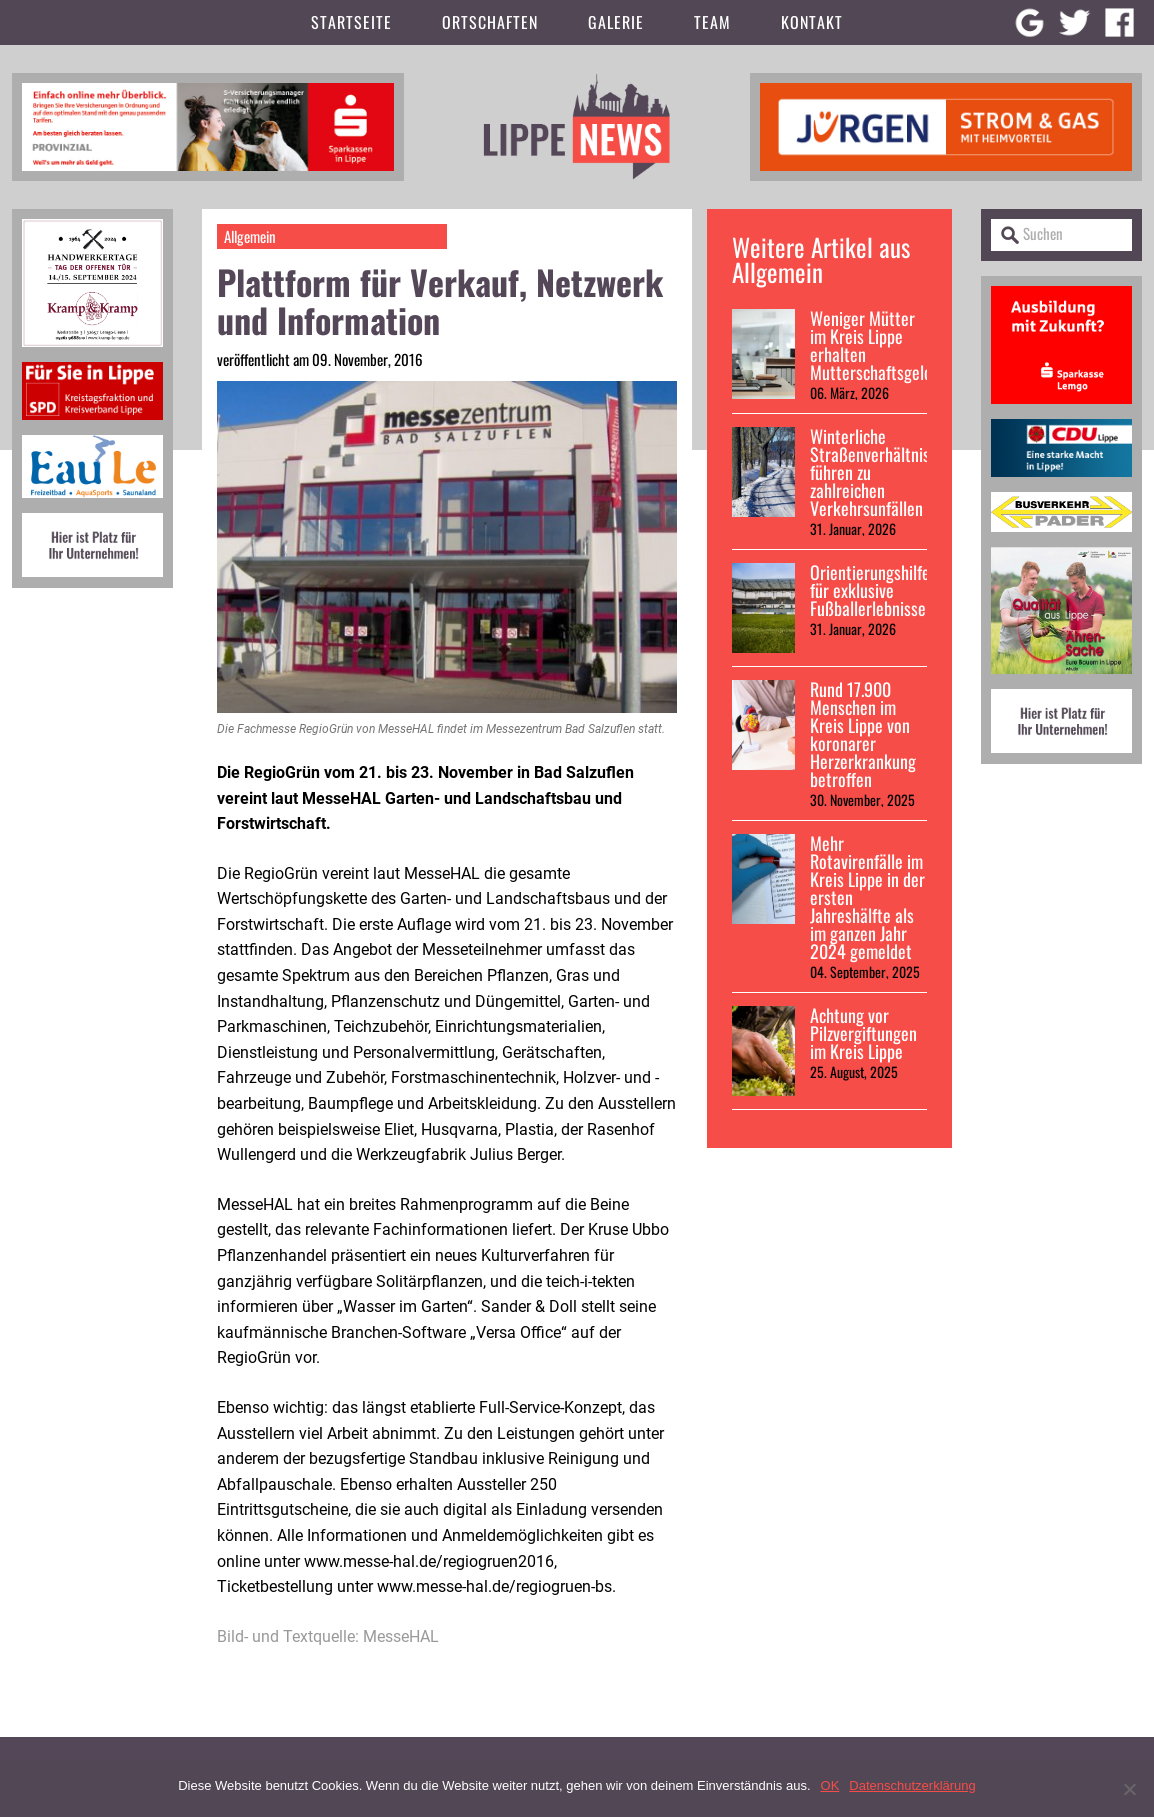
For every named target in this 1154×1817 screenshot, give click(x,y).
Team (712, 22)
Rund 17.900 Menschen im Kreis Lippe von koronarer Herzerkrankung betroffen (863, 734)
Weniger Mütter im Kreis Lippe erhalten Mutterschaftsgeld (871, 345)
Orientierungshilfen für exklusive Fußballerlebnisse (874, 590)
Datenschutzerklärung (912, 1785)
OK (830, 1785)
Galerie (616, 22)
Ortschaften (490, 22)
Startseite (351, 22)
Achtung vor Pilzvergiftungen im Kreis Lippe (863, 1033)
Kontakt (812, 22)
